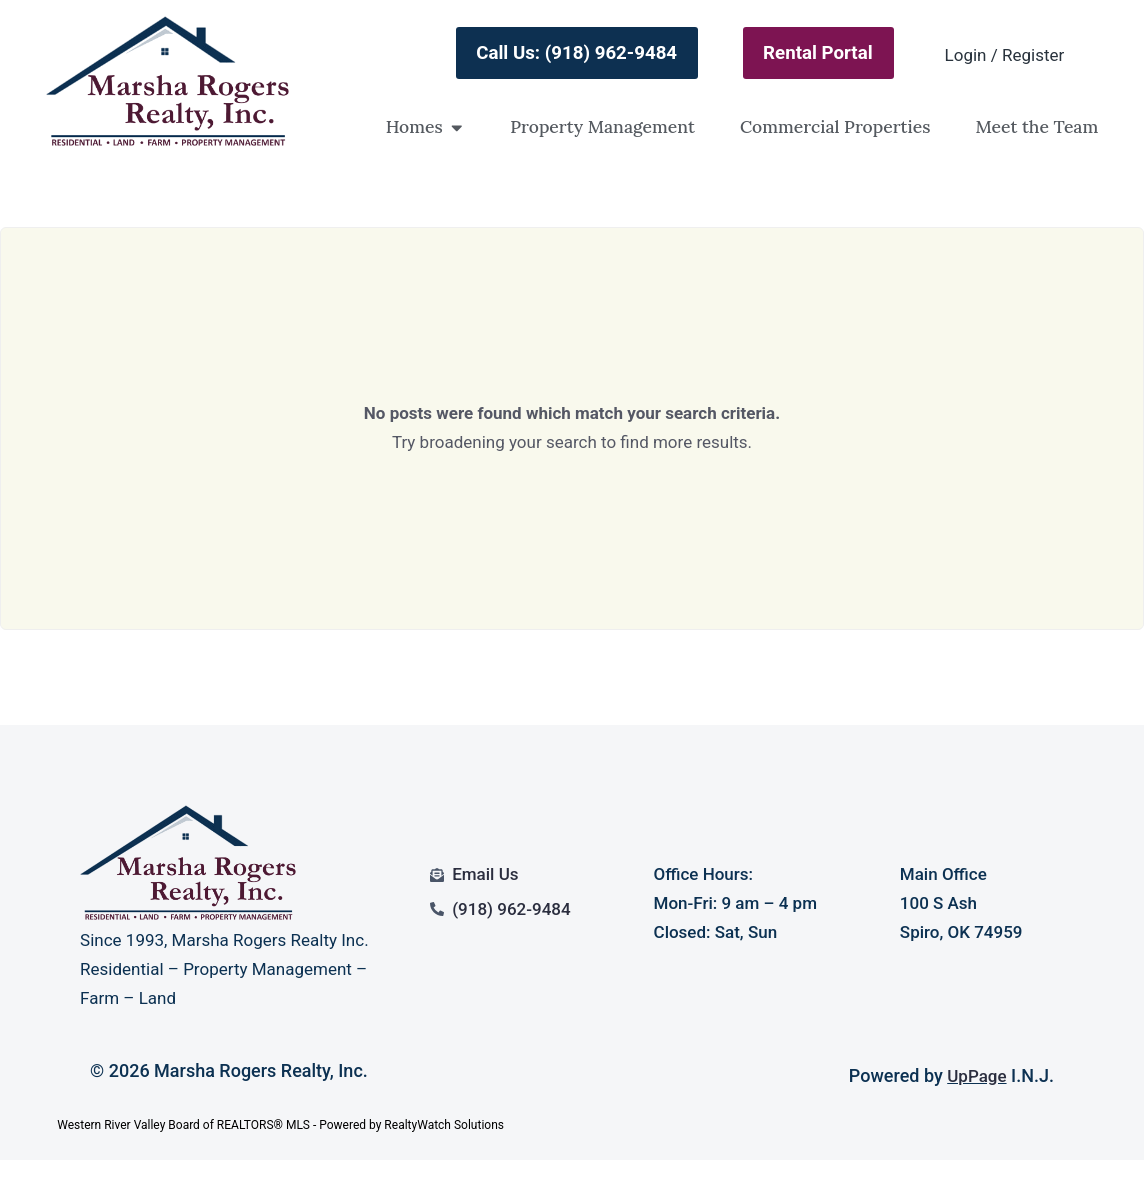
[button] (457, 127)
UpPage (976, 1076)
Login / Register (1005, 55)
